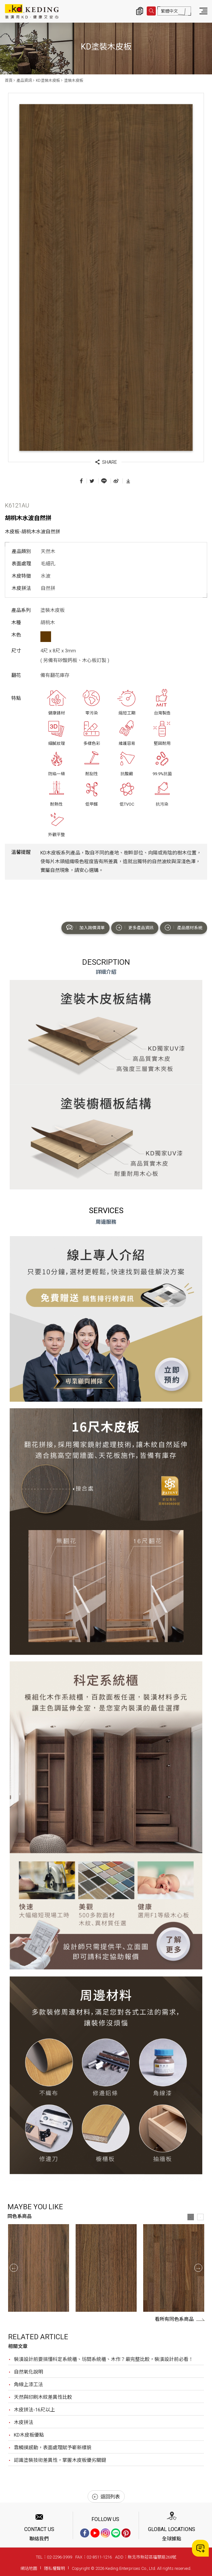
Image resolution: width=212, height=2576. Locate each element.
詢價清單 (139, 11)
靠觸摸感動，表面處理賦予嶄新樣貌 (52, 2448)
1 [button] (190, 2217)
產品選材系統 (183, 927)
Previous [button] (14, 2268)
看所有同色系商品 (180, 2319)
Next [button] (198, 2268)
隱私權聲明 (54, 2568)
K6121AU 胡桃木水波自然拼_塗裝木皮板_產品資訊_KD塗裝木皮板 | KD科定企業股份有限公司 (32, 11)
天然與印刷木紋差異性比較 (43, 2397)
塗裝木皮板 (73, 80)
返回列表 (106, 2497)
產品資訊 (24, 80)
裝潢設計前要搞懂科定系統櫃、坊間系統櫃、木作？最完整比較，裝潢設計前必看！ (103, 2359)
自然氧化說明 (28, 2372)
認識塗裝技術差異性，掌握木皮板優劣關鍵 (60, 2460)
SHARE (106, 462)
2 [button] (200, 2217)
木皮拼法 (23, 2422)
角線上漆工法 (28, 2384)
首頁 (9, 80)
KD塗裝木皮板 (48, 80)
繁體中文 (169, 11)
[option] (38, 2268)
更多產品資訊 (135, 927)
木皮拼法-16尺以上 (34, 2410)
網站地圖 (28, 2568)
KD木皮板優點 (29, 2435)
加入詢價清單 (85, 927)
